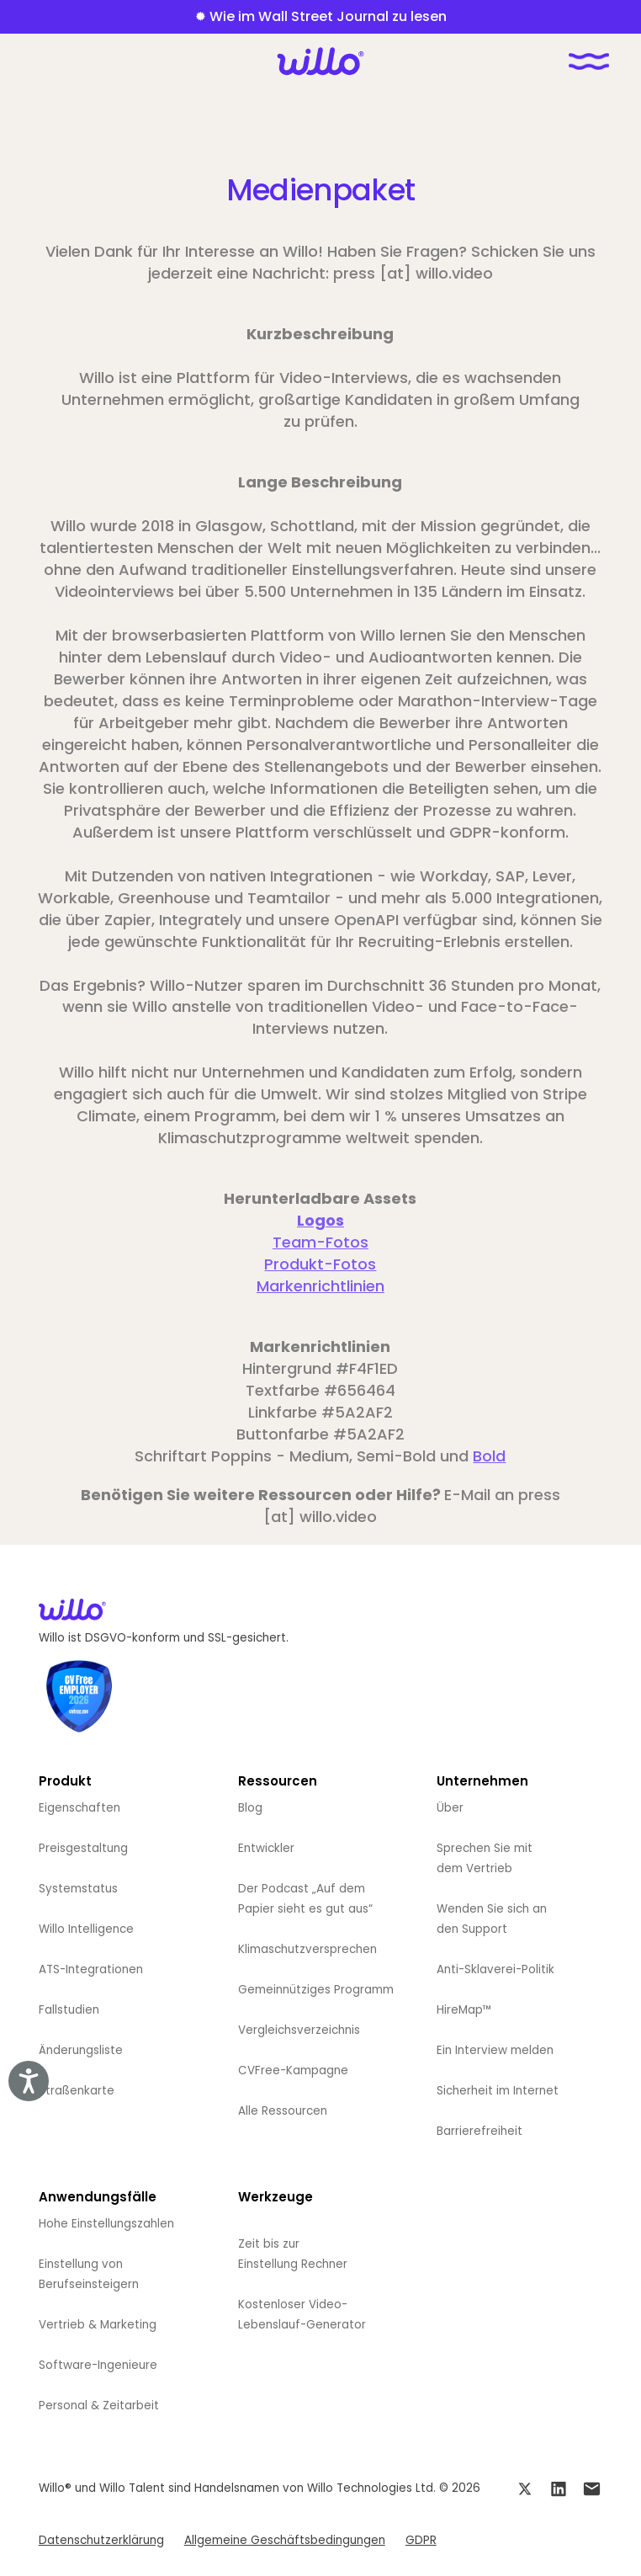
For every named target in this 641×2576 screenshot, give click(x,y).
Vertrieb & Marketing (97, 2325)
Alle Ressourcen (282, 2111)
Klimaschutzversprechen (307, 1949)
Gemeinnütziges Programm (316, 1990)
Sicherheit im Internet (498, 2091)
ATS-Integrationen (91, 1969)
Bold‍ (489, 1455)
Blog (250, 1808)
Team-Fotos (320, 1242)
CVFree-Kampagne (293, 2070)
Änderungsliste (81, 2050)
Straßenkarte (76, 2091)
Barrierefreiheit (479, 2131)
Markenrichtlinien (320, 1285)
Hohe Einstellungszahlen (106, 2224)
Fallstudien (69, 2010)
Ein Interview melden (495, 2050)
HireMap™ (464, 2010)
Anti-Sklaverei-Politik (495, 1969)
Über (450, 1808)
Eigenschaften (79, 1808)
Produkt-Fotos (320, 1264)
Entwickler (266, 1848)
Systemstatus (78, 1889)
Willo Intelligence (86, 1929)
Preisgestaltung (83, 1848)
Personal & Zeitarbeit (99, 2406)
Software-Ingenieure (98, 2365)
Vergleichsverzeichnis (299, 2030)
